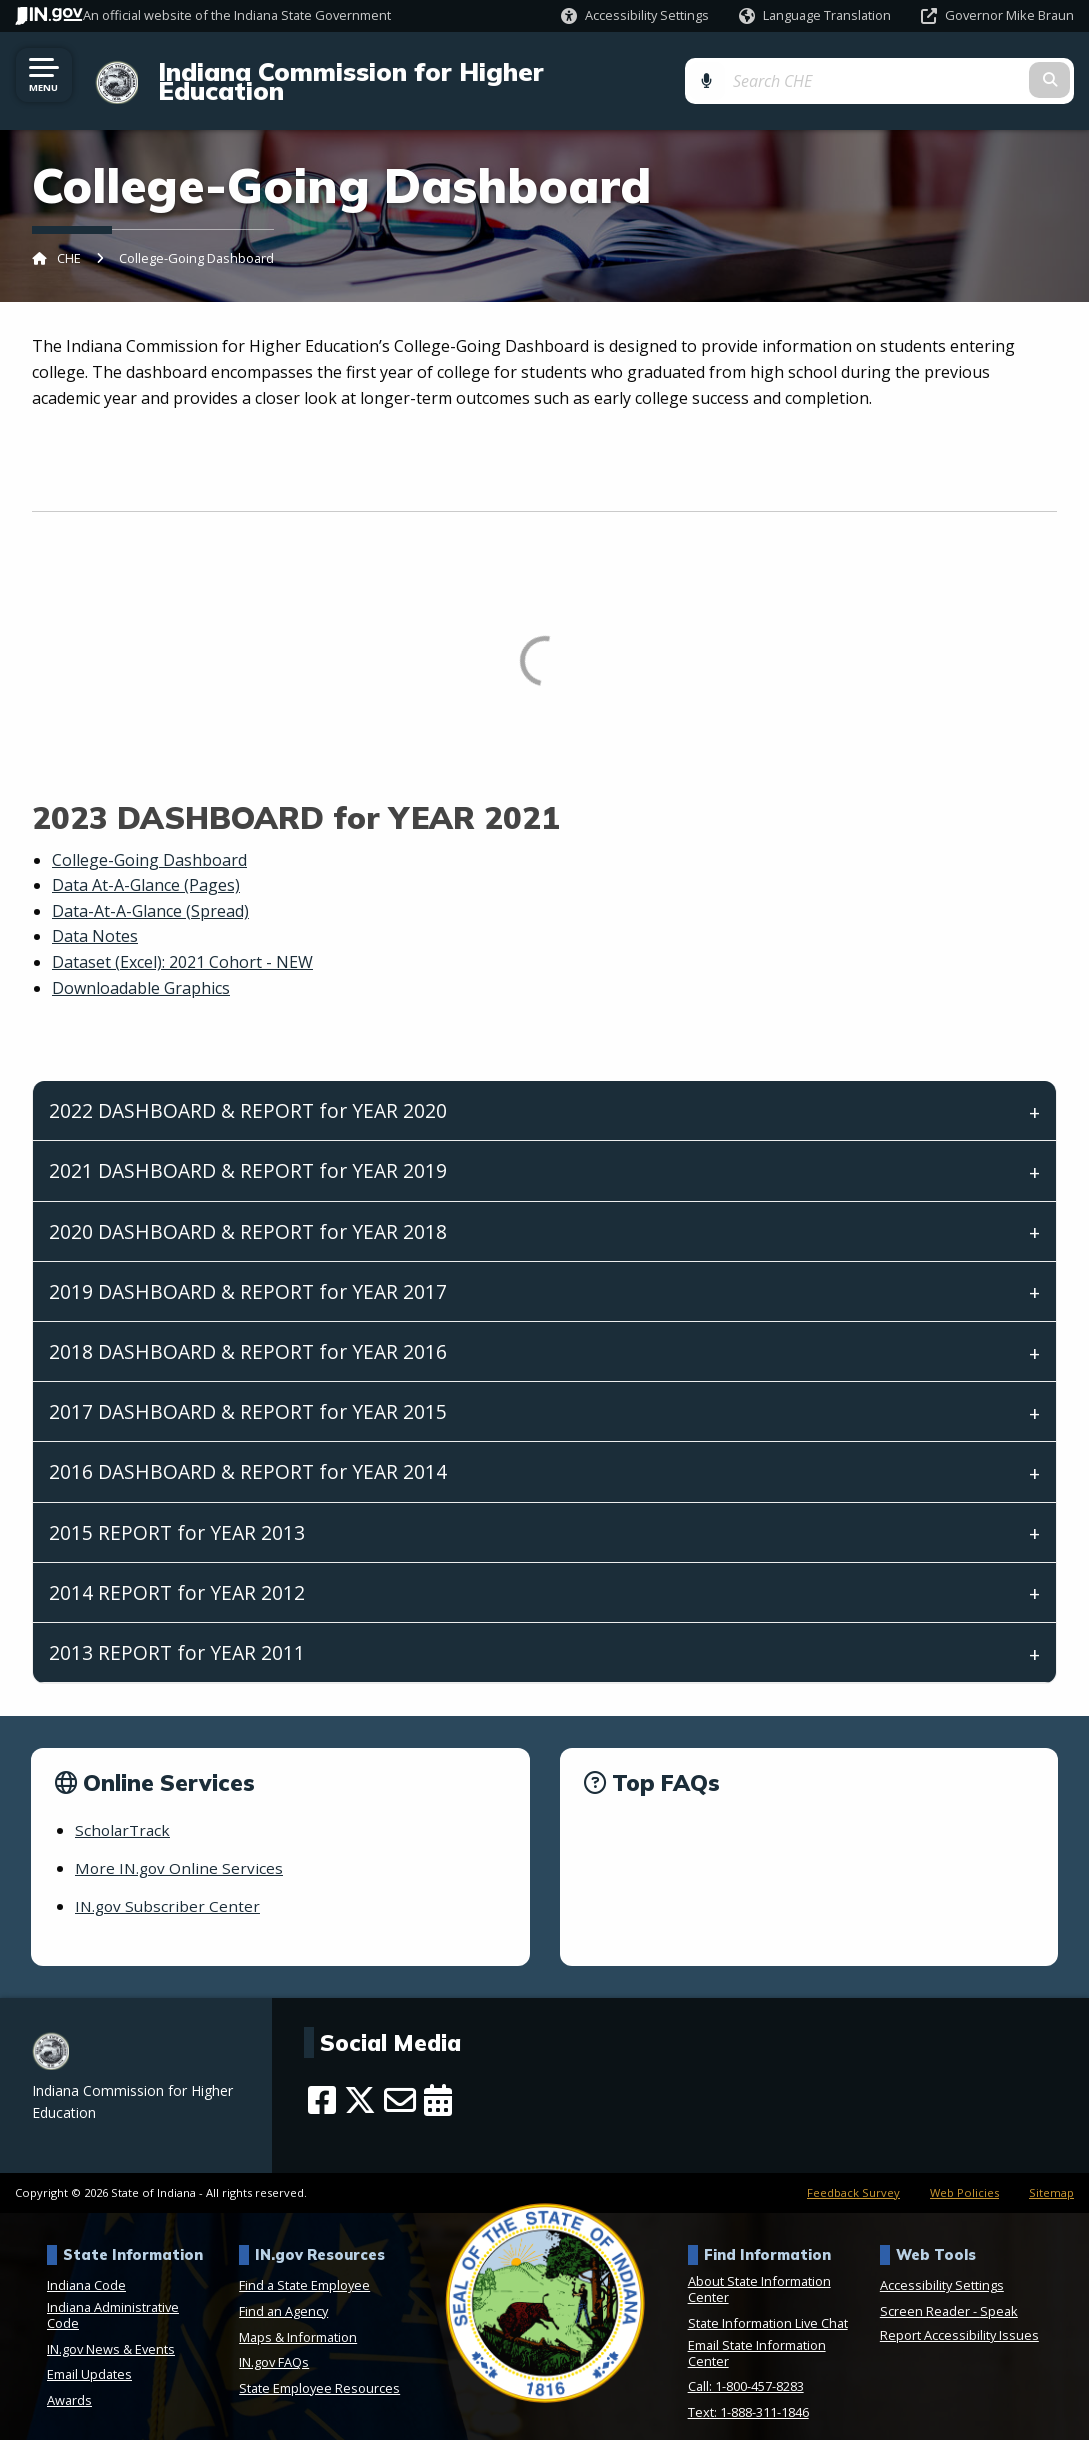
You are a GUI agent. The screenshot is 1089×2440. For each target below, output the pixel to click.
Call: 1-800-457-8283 (746, 2369)
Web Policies (964, 2174)
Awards (69, 2382)
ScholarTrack (124, 1812)
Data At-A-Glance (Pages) (146, 868)
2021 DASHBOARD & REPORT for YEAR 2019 (248, 1153)
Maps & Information (298, 2319)
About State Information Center (759, 2272)
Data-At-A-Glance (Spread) (150, 893)
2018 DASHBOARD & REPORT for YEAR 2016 (248, 1333)
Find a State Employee (304, 2268)
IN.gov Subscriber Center (169, 1889)
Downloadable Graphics (141, 970)
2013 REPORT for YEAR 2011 (177, 1634)
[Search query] (959, 71)
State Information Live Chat (768, 2306)
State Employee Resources (319, 2370)
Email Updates (89, 2357)
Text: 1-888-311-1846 (748, 2394)
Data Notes (95, 919)
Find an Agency (283, 2294)
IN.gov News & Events (111, 2331)
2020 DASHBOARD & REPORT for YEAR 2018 (248, 1213)
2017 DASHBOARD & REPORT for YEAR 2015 (248, 1394)
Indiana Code (86, 2268)
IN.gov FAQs (274, 2345)
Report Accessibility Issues (959, 2318)
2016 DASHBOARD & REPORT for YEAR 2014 (248, 1454)
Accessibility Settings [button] (942, 2268)
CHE (69, 241)
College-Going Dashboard (149, 842)
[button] (635, 15)
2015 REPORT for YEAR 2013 (177, 1514)
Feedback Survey (853, 2174)
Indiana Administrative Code (113, 2298)
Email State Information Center (757, 2335)
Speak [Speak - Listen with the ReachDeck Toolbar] (999, 2294)
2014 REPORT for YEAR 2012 (177, 1574)
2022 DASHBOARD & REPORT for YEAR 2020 (248, 1093)
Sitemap (1051, 2174)
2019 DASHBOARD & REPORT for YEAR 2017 (248, 1273)
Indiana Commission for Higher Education (411, 72)
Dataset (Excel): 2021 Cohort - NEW (182, 944)
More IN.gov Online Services (181, 1850)
